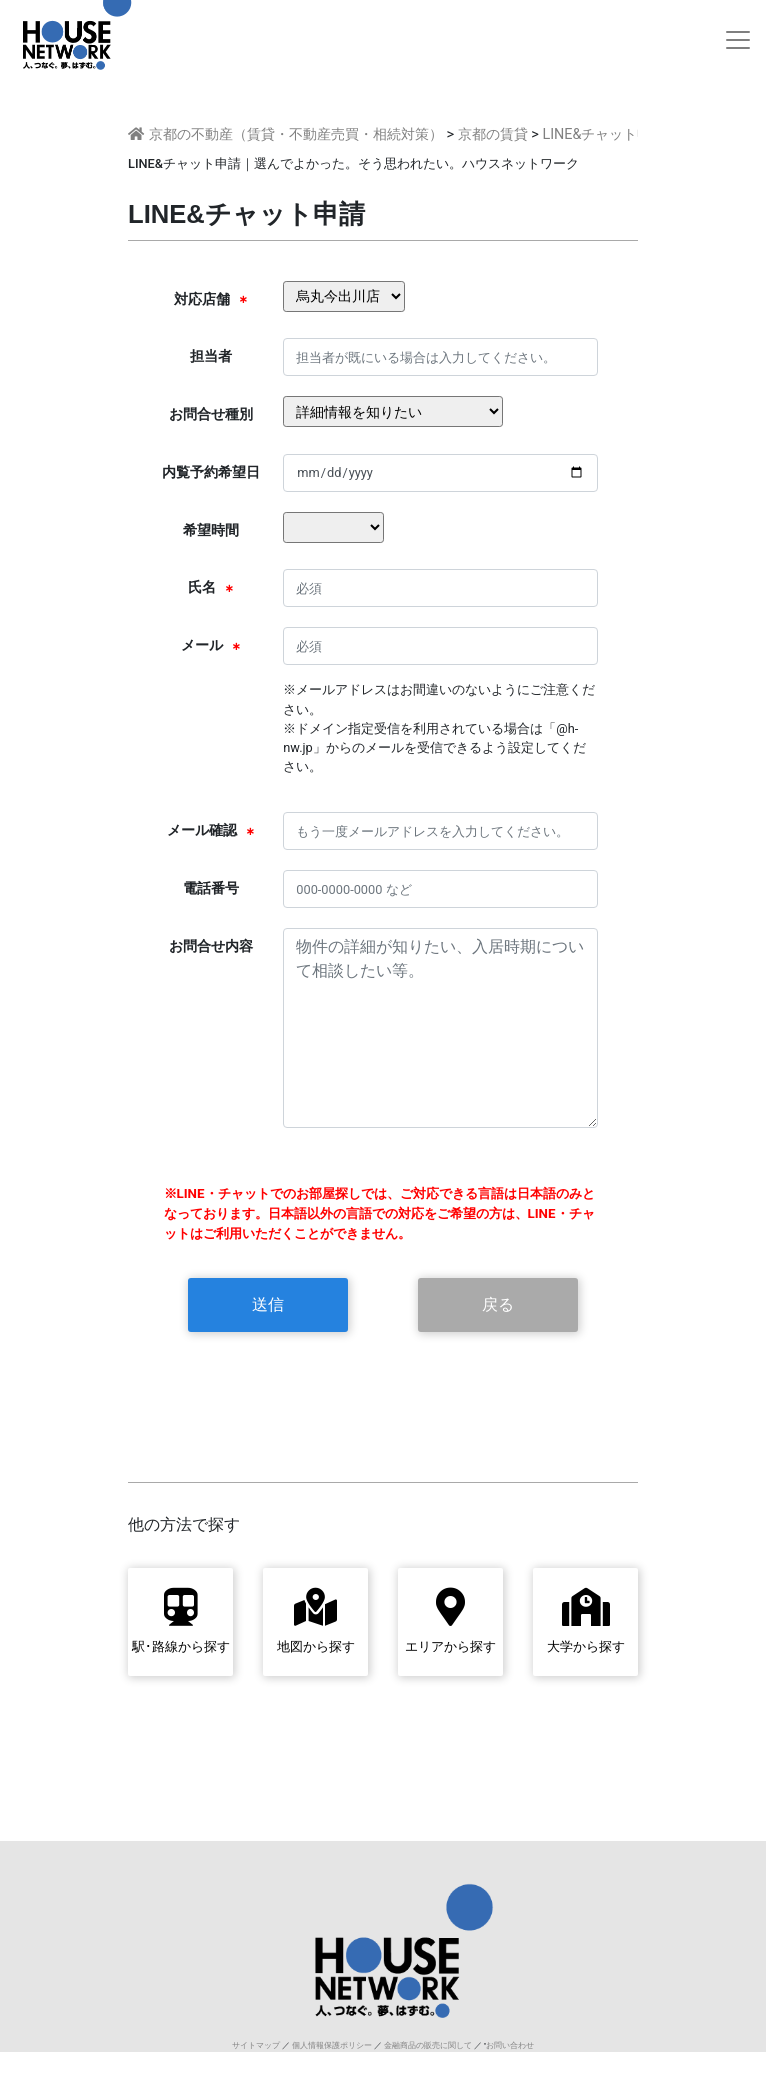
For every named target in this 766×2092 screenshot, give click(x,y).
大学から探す (586, 1620)
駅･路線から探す (181, 1620)
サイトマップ (256, 2045)
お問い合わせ (510, 2045)
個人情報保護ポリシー (332, 2045)
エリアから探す (450, 1620)
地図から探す (316, 1620)
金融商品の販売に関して (428, 2045)
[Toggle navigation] (738, 40)
